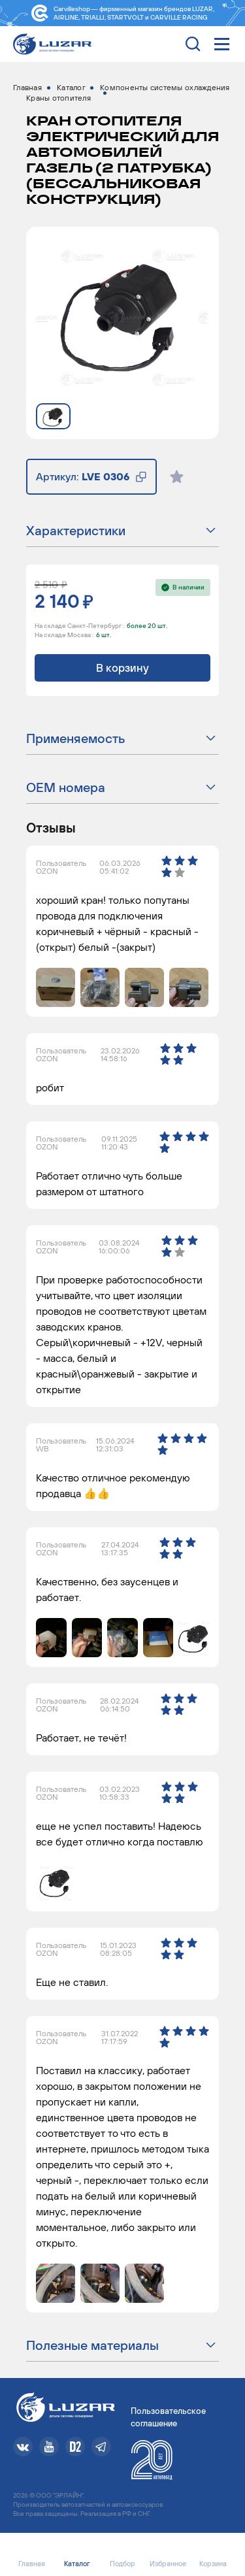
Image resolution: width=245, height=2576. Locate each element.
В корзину (122, 667)
